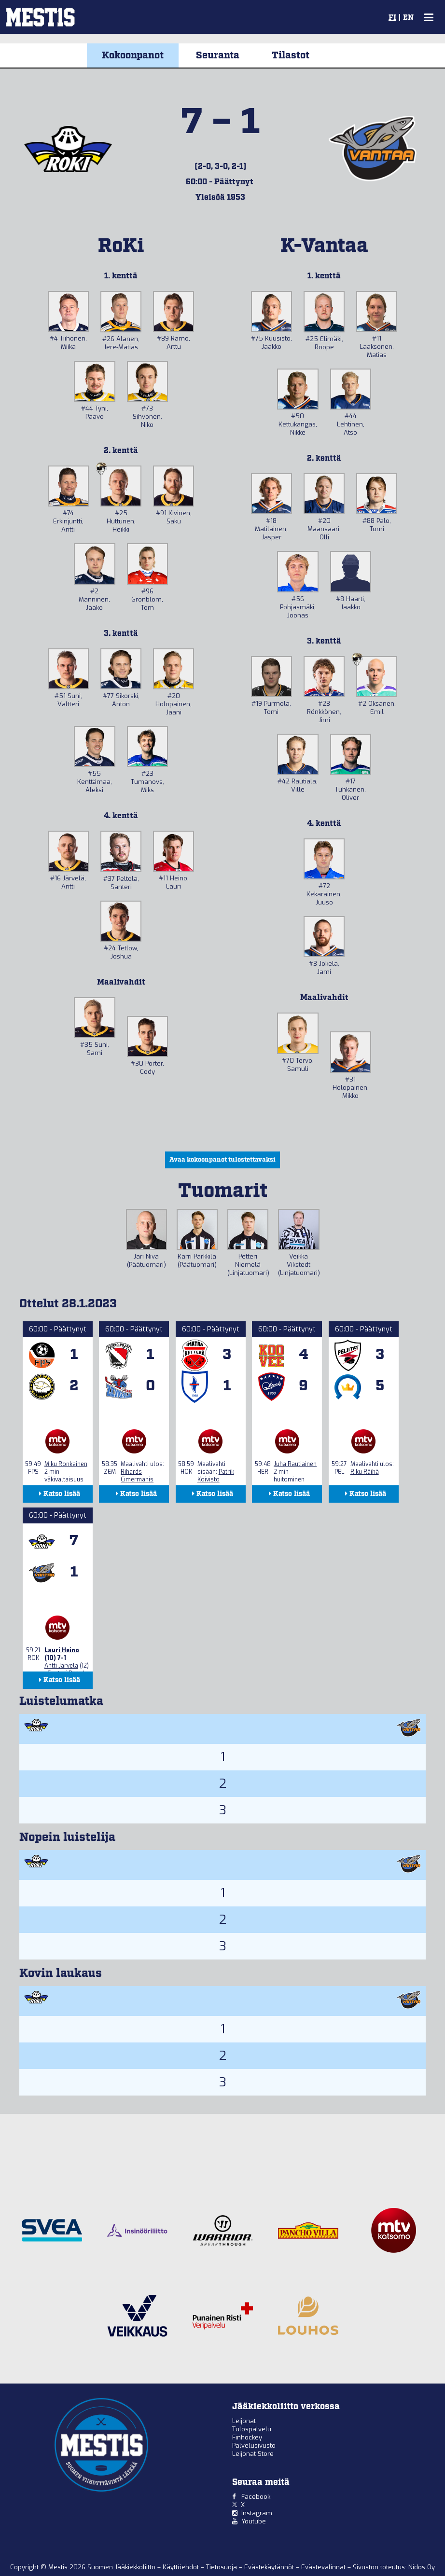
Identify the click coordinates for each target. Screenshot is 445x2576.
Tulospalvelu (251, 2429)
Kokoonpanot (133, 55)
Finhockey (247, 2437)
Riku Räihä (364, 1472)
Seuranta (217, 55)
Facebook (255, 2497)
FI (392, 18)
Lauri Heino (61, 1650)
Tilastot (290, 55)
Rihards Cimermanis (137, 1475)
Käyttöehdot (182, 2567)
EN (408, 18)
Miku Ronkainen (65, 1464)
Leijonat (244, 2421)
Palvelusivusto (254, 2445)
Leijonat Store (253, 2454)
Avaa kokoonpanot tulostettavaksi (222, 1160)
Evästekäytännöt (270, 2567)
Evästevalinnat (323, 2567)
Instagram (256, 2513)
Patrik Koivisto (215, 1475)
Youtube (253, 2521)
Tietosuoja (222, 2567)
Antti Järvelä (61, 1666)
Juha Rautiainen (295, 1464)
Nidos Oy (421, 2567)
